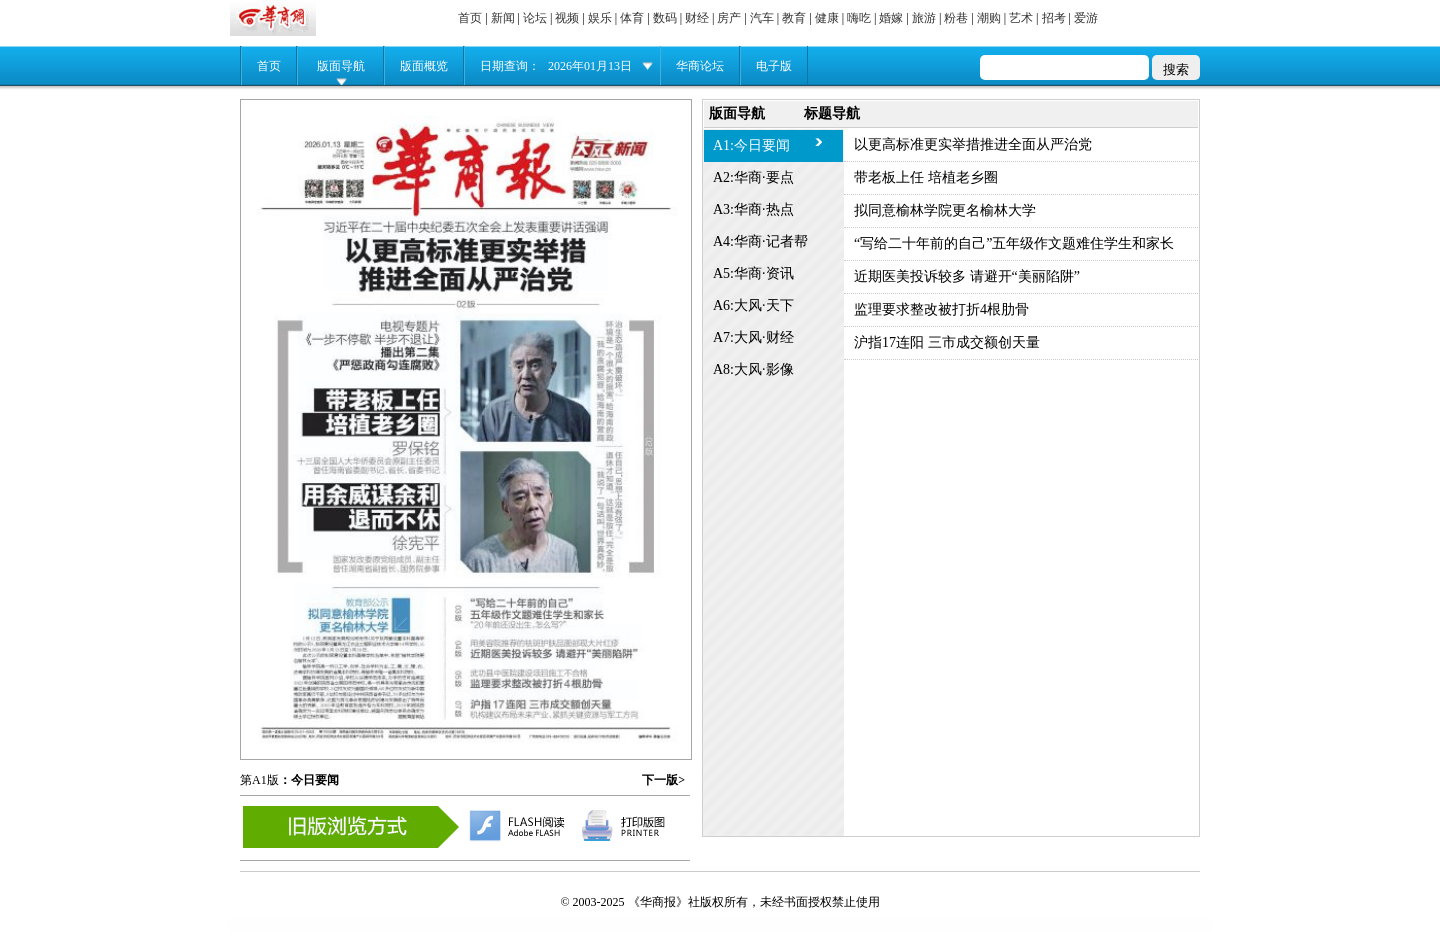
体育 (632, 18)
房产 (729, 18)
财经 (697, 18)
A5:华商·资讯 (753, 273)
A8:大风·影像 (753, 369)
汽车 (762, 18)
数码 (665, 18)
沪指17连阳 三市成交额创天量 (947, 342)
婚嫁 (891, 18)
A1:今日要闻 (751, 145)
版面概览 (424, 66)
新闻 (503, 18)
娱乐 (600, 18)
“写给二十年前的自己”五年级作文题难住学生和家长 (1014, 243)
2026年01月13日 (590, 66)
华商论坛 (700, 66)
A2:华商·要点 (753, 177)
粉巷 (956, 18)
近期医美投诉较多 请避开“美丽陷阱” (967, 276)
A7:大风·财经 (753, 337)
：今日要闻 (309, 780)
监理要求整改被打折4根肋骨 (941, 309)
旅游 (924, 18)
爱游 (1086, 18)
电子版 (774, 66)
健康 (827, 18)
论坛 (535, 18)
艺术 (1021, 18)
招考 (1054, 18)
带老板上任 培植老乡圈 (926, 177)
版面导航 (341, 66)
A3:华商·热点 (753, 209)
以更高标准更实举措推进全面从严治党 (973, 144)
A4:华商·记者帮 (760, 241)
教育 (794, 18)
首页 (470, 18)
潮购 (989, 18)
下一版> (663, 780)
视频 (567, 18)
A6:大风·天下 (753, 305)
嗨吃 (859, 18)
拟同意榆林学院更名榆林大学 (945, 210)
